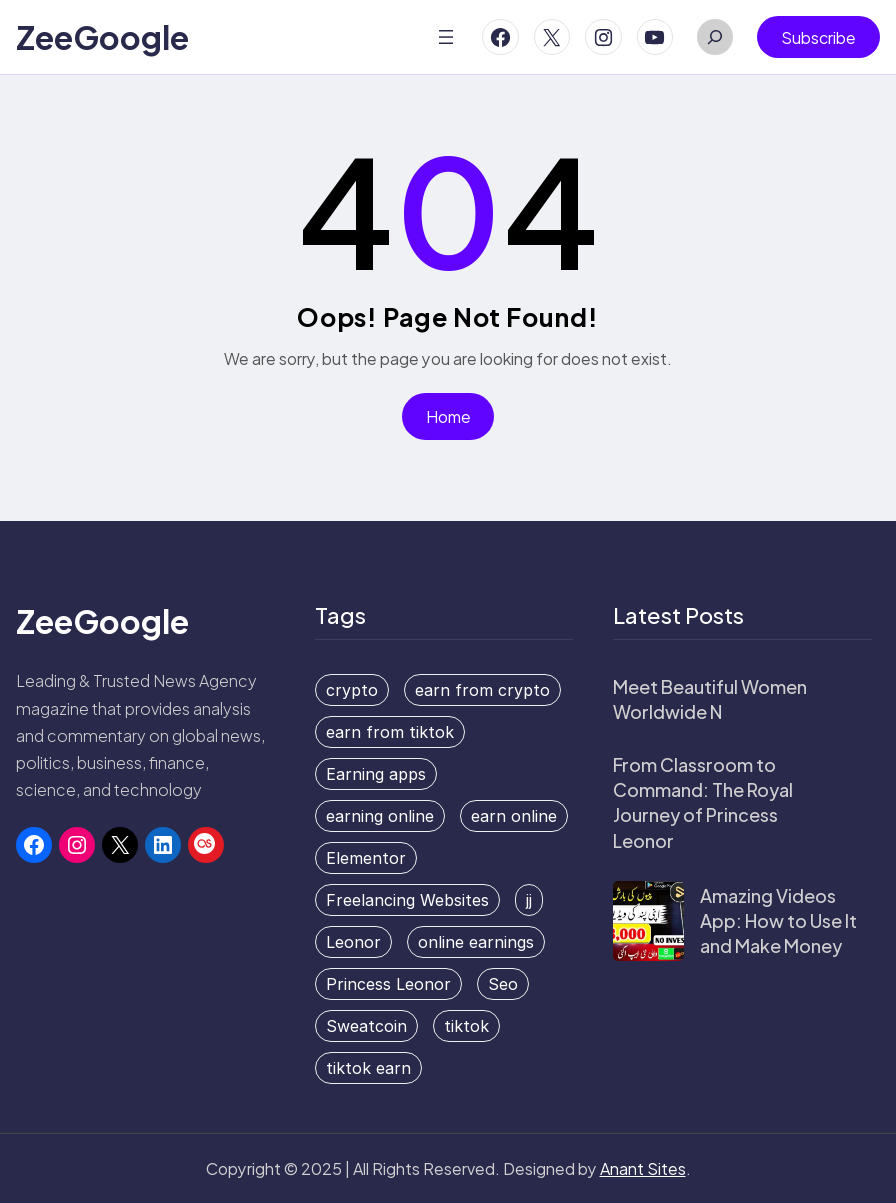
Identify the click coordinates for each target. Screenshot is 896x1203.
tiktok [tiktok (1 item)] (466, 1026)
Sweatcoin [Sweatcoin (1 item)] (366, 1026)
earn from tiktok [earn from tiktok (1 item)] (390, 732)
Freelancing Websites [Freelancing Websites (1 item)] (407, 900)
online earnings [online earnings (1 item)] (476, 942)
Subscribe (818, 37)
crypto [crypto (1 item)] (352, 690)
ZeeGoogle (102, 37)
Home (448, 416)
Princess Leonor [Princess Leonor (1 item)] (388, 984)
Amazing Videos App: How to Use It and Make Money (778, 920)
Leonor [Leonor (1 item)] (353, 942)
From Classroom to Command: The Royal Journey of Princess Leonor (703, 802)
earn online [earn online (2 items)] (514, 816)
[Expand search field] (715, 37)
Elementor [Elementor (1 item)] (366, 858)
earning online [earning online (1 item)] (380, 816)
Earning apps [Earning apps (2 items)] (376, 774)
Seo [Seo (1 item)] (503, 984)
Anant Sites (643, 1168)
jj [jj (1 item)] (529, 900)
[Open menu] (446, 37)
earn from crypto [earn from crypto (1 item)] (482, 690)
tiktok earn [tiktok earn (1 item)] (368, 1068)
